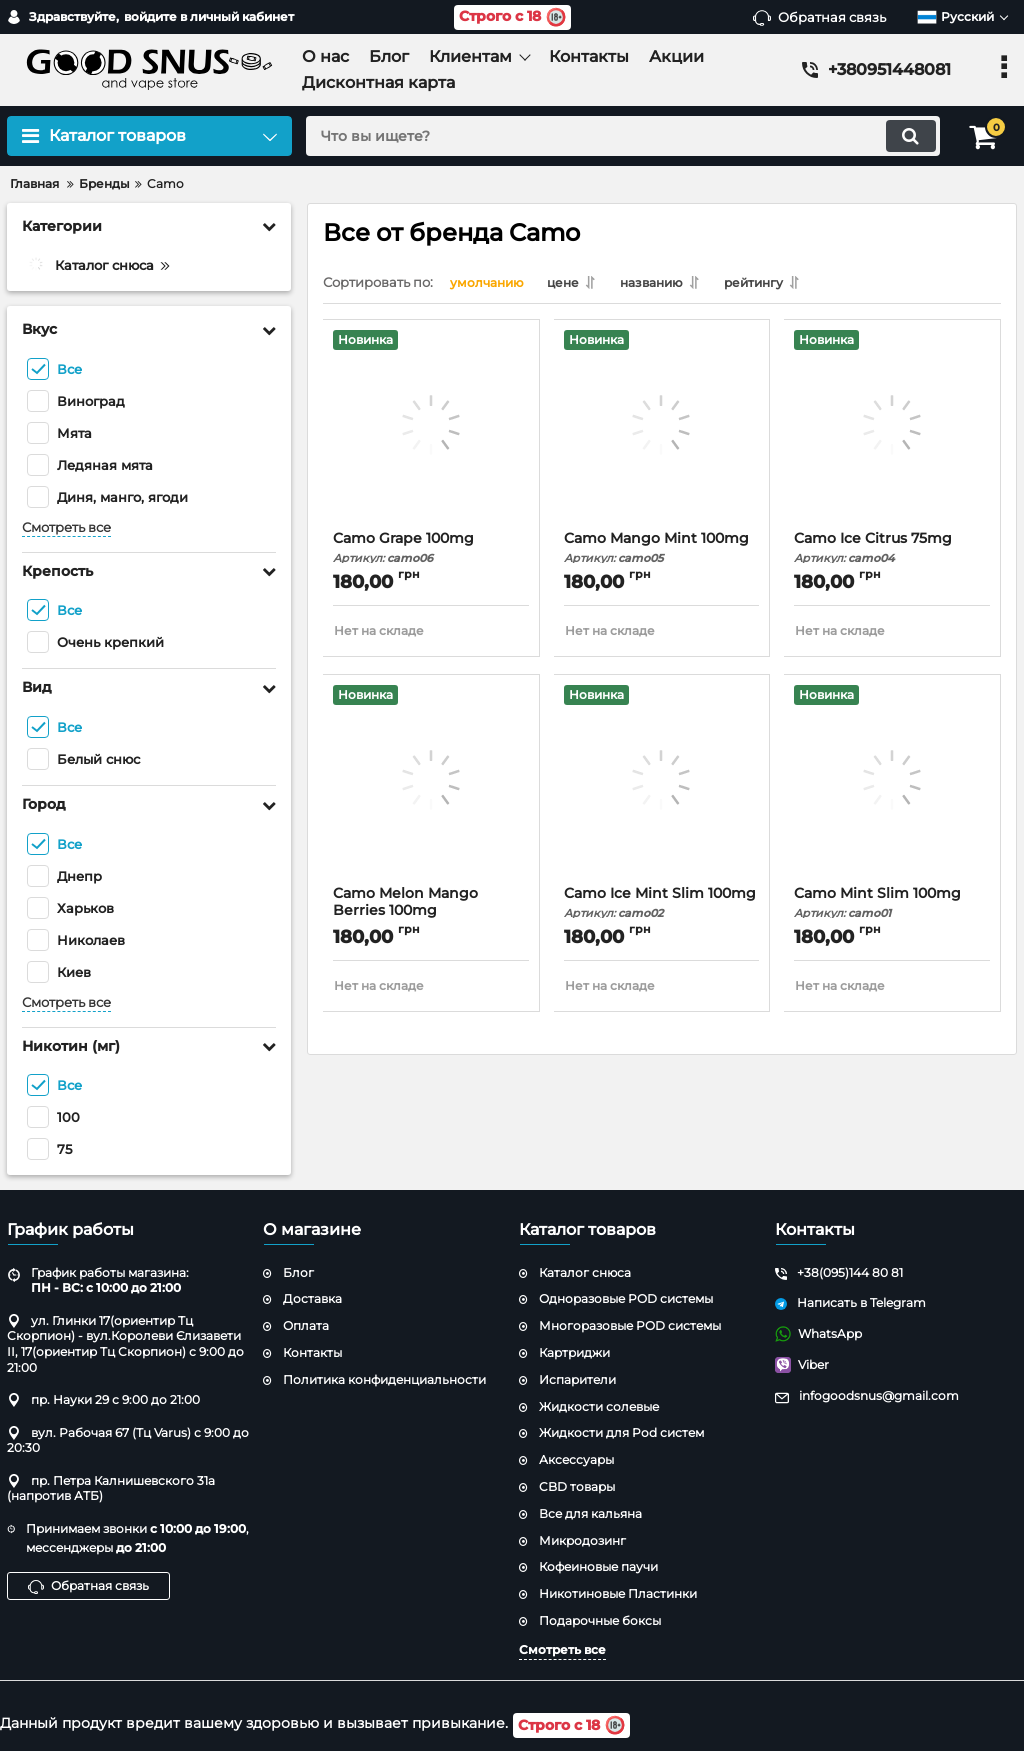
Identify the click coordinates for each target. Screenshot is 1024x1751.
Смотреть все (66, 527)
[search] (619, 136)
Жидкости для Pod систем (621, 1433)
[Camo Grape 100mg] (431, 434)
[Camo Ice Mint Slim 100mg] (662, 789)
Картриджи (574, 1352)
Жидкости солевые (599, 1406)
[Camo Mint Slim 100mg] (892, 789)
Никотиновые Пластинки (618, 1594)
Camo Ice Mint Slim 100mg (662, 906)
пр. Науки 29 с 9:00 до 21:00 (103, 1400)
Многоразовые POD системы (630, 1326)
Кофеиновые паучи (598, 1567)
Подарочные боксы (600, 1620)
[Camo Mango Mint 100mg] (662, 434)
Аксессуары (576, 1460)
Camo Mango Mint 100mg (662, 551)
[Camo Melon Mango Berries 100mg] (431, 789)
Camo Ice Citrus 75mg (892, 551)
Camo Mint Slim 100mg (892, 906)
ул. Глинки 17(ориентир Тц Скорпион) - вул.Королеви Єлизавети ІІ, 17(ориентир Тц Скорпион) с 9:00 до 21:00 (125, 1344)
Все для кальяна (590, 1513)
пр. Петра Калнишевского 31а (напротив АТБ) (111, 1488)
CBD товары (577, 1486)
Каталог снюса (585, 1272)
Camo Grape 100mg (431, 551)
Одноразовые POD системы (626, 1299)
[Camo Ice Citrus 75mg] (892, 434)
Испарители (577, 1379)
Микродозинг (582, 1540)
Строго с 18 (512, 17)
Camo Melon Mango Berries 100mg (431, 915)
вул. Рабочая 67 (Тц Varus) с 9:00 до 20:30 (128, 1440)
